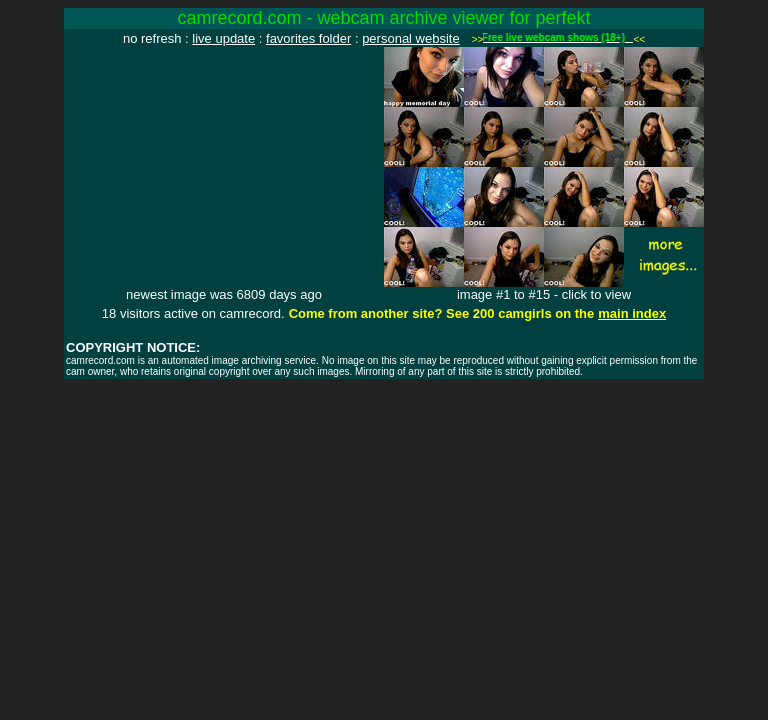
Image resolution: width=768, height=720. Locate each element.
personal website (411, 38)
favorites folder (308, 38)
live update (223, 38)
